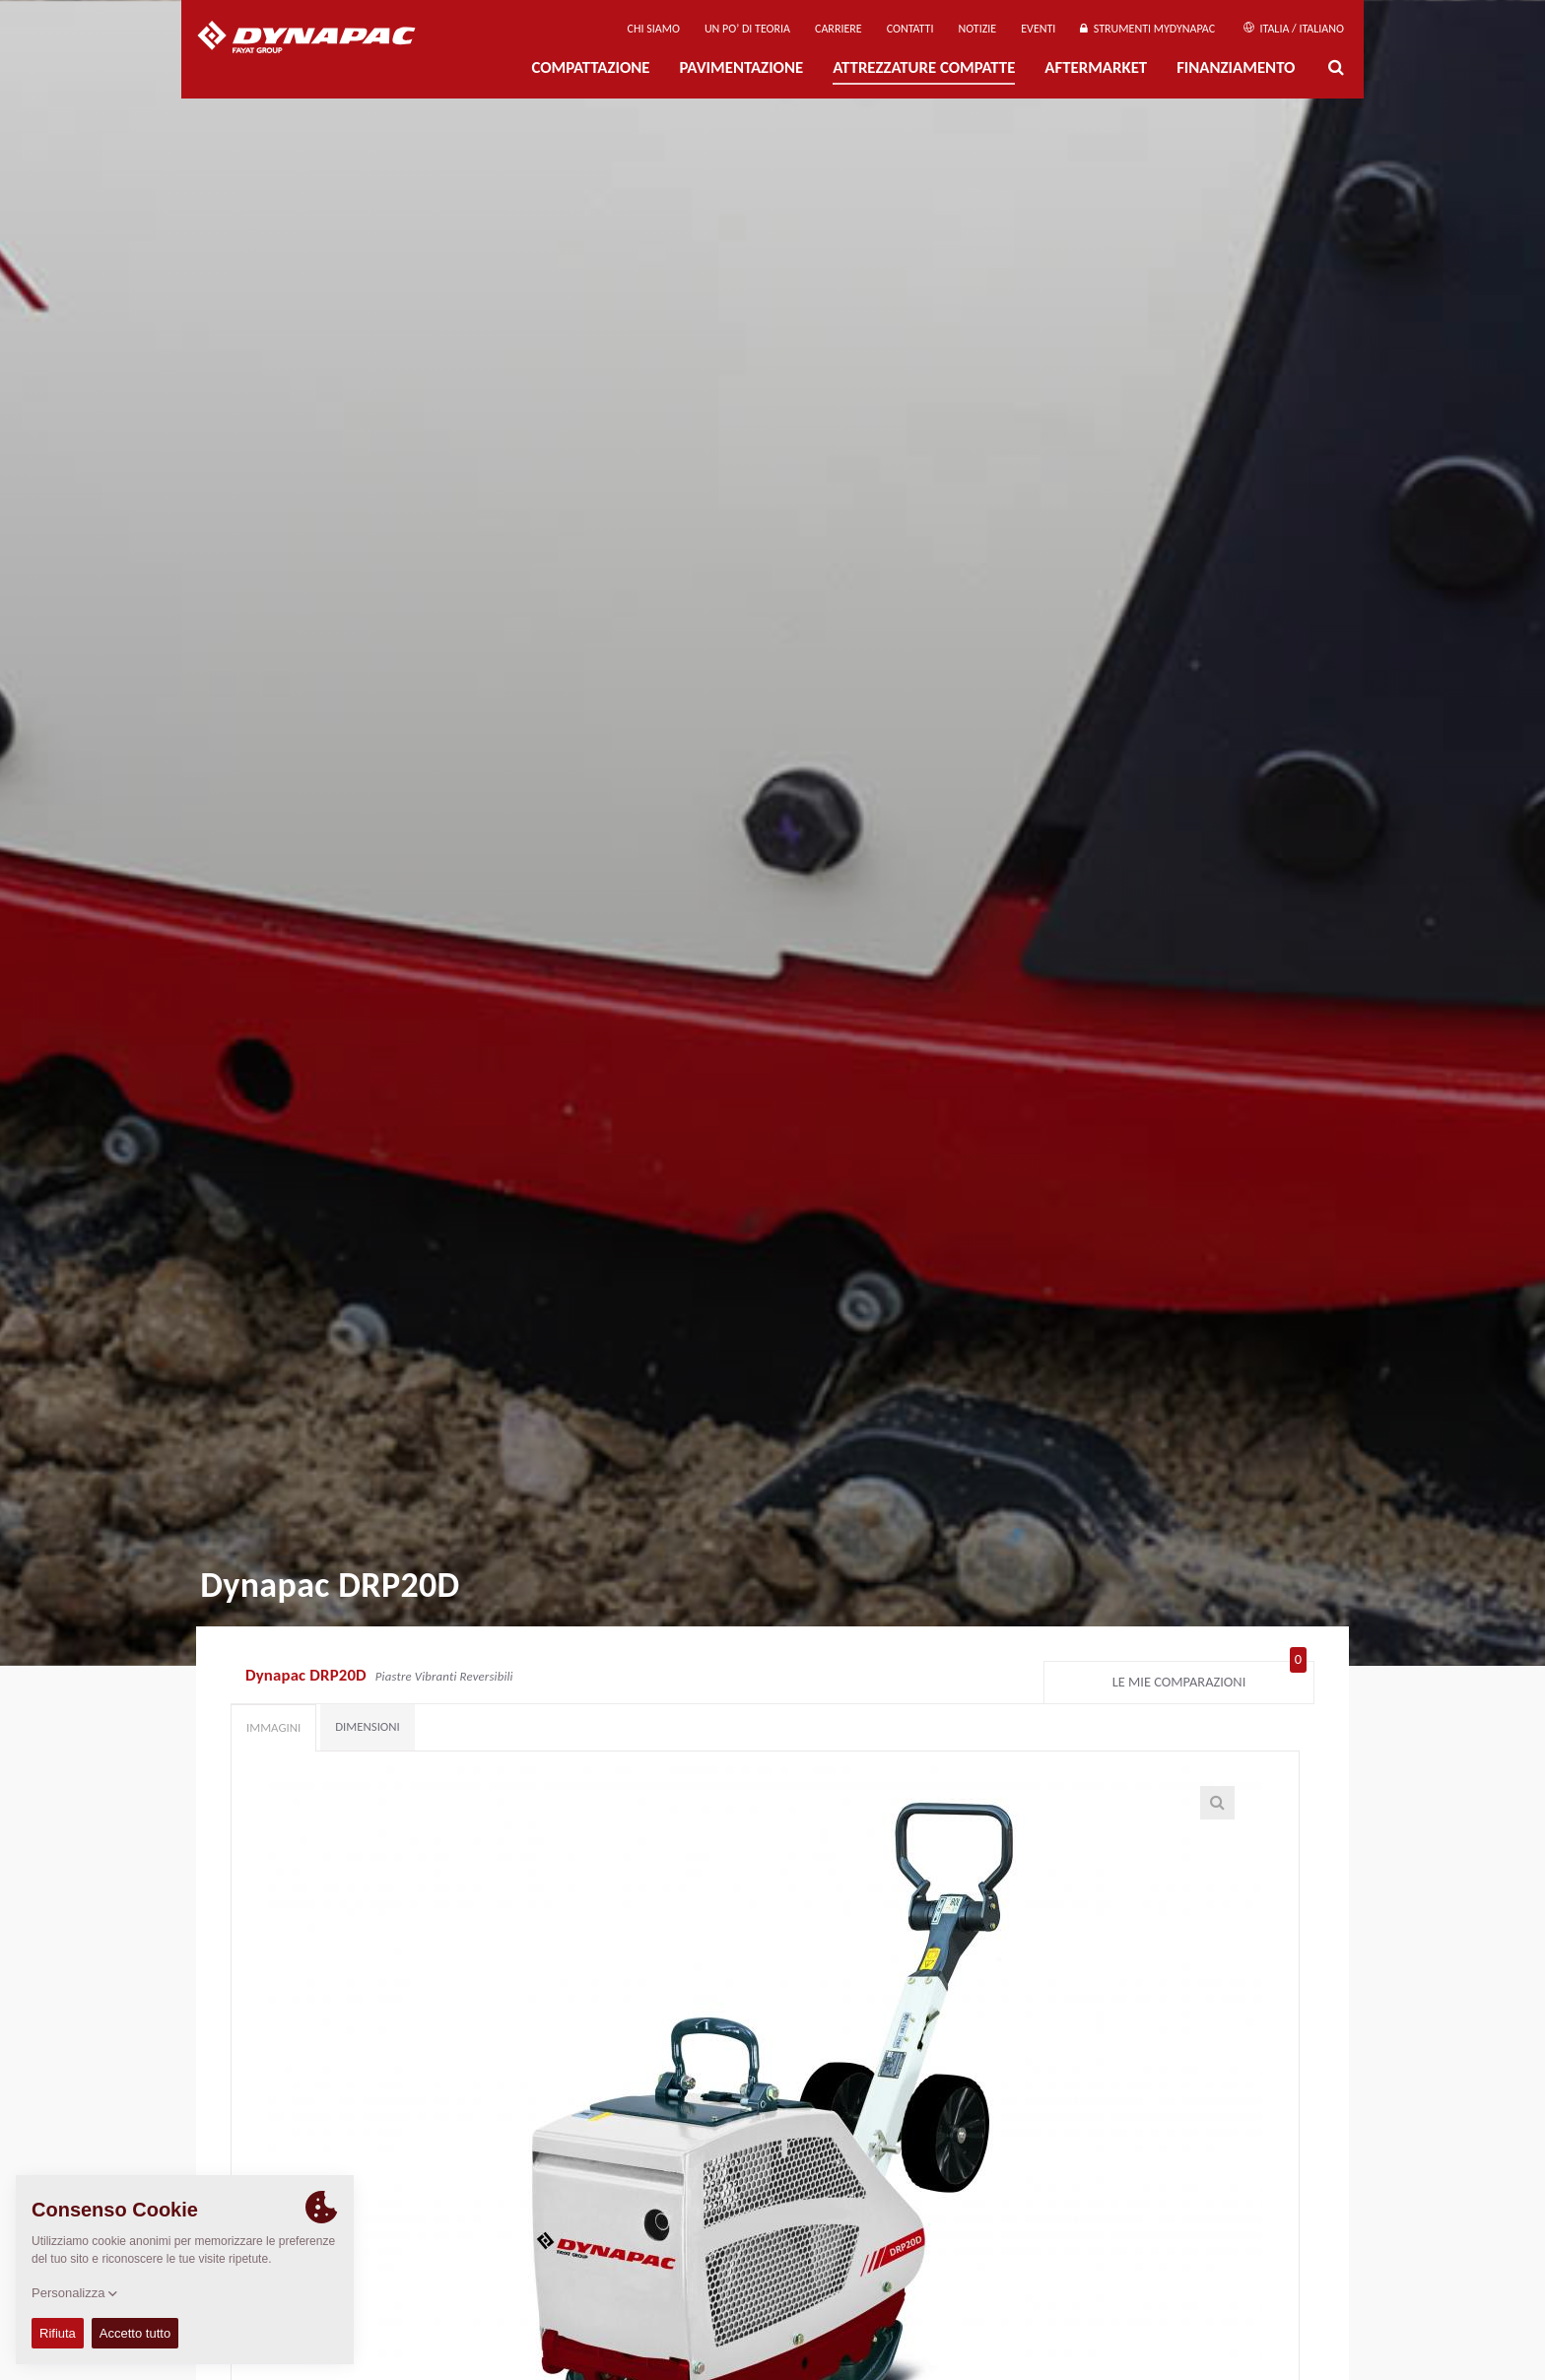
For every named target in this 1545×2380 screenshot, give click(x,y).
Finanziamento (1235, 67)
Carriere (838, 28)
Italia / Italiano (1293, 28)
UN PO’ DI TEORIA (747, 28)
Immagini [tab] (273, 1727)
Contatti (910, 28)
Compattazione (590, 67)
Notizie (977, 28)
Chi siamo (654, 28)
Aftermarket (1095, 67)
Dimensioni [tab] (367, 1726)
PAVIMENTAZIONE (742, 67)
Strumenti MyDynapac (1147, 28)
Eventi (1038, 28)
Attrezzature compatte (924, 67)
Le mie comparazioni (1209, 1677)
